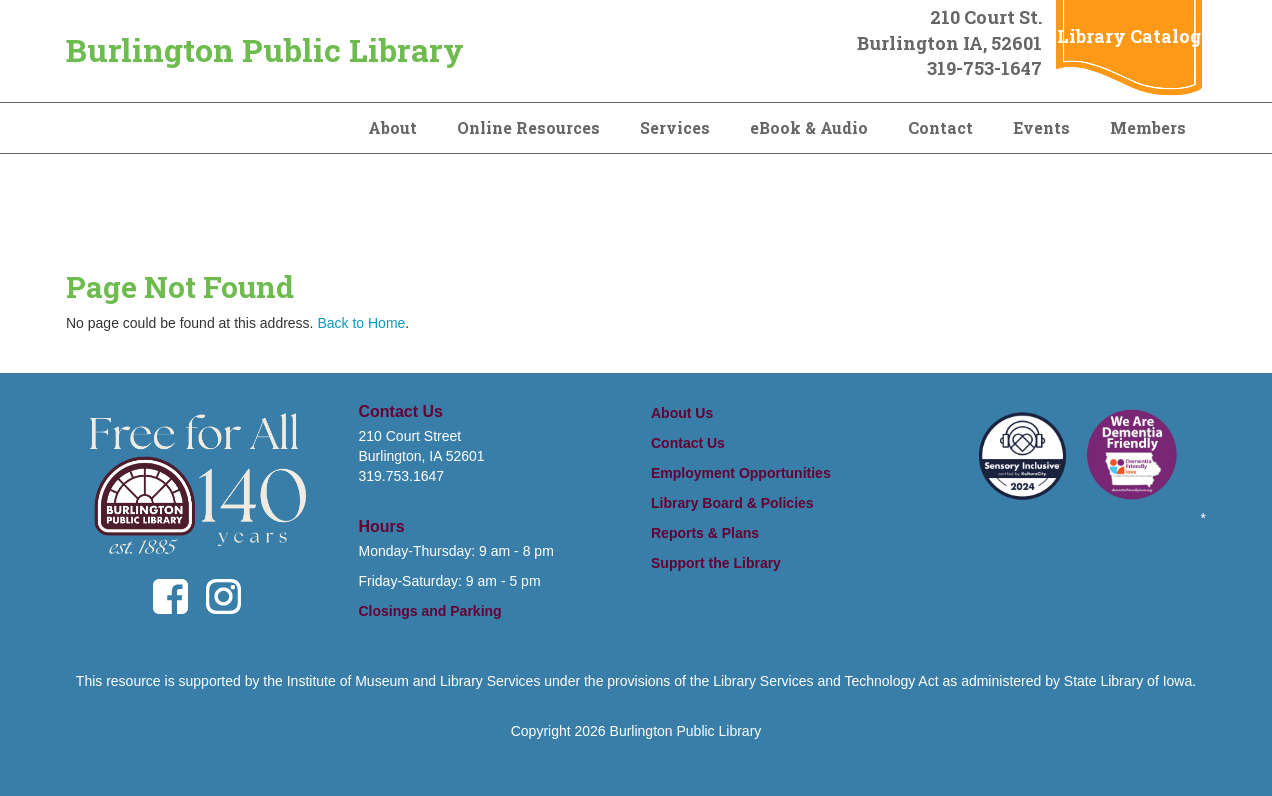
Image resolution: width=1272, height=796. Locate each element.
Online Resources (528, 127)
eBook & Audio (809, 127)
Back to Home (361, 323)
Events (1041, 127)
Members (1148, 127)
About (392, 127)
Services (675, 127)
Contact (940, 127)
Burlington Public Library (265, 49)
